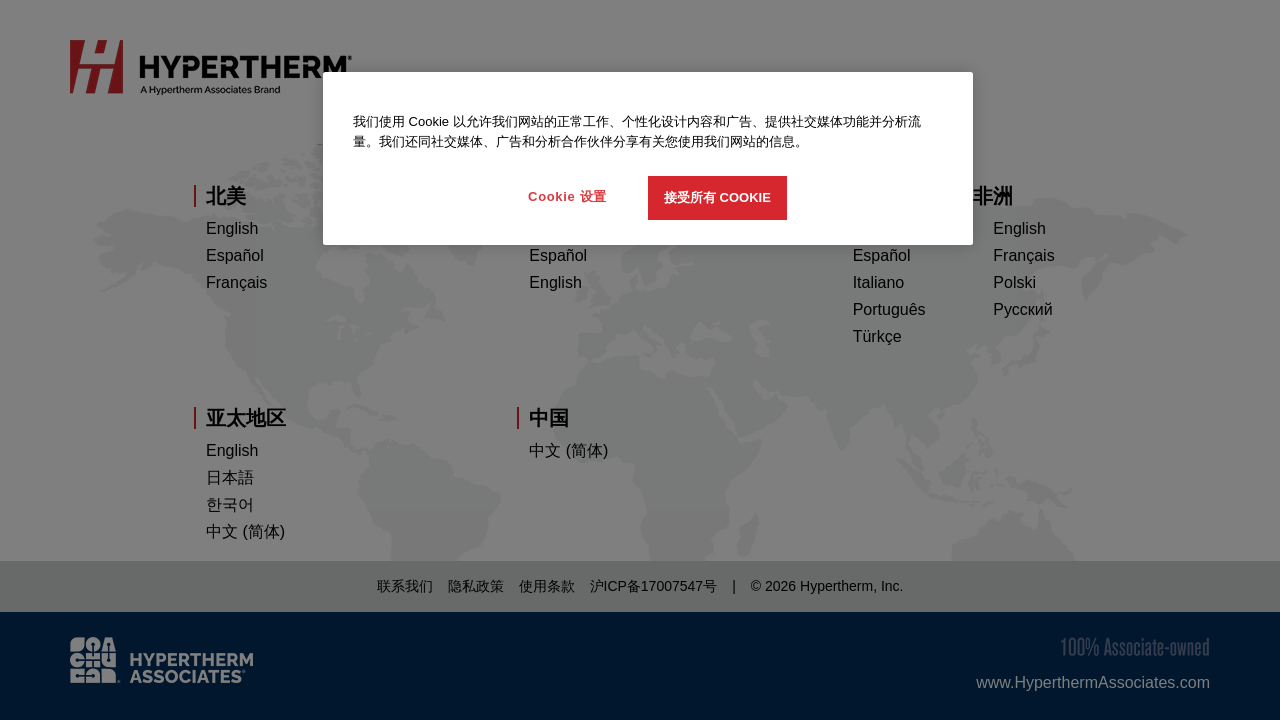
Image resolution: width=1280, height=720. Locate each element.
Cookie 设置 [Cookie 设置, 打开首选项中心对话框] (567, 196)
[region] (648, 158)
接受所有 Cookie (717, 197)
